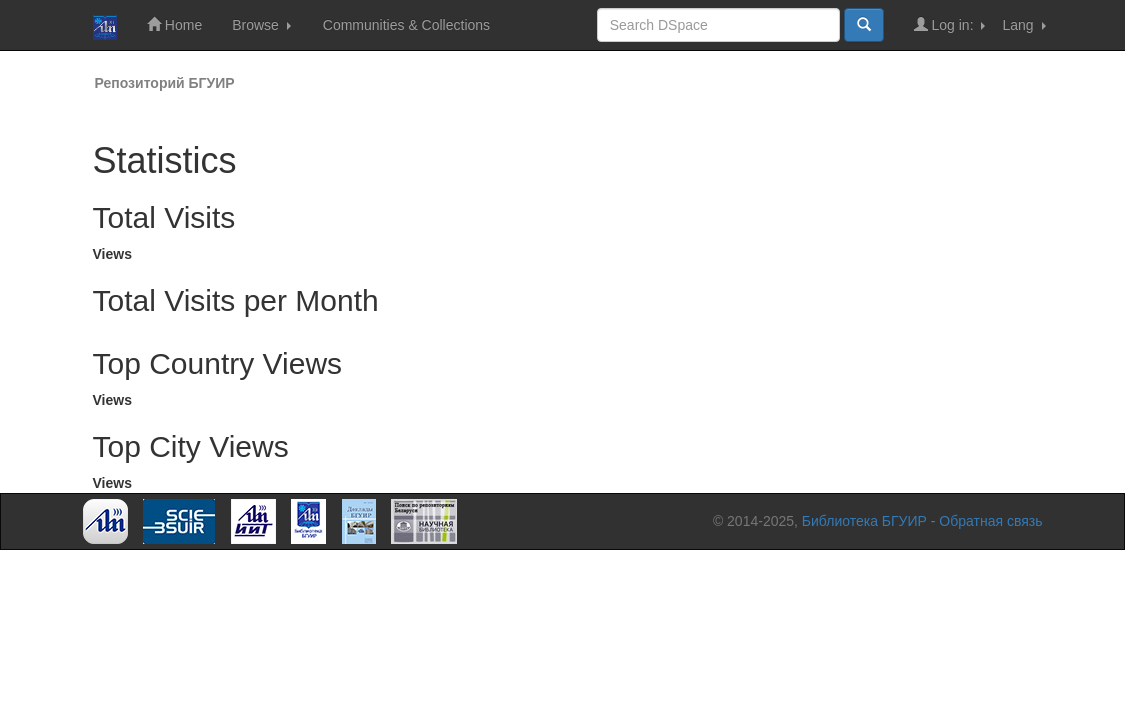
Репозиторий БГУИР (165, 83)
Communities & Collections (406, 25)
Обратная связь (990, 521)
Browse (261, 25)
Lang (1023, 25)
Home (174, 24)
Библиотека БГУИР (864, 521)
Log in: (950, 24)
